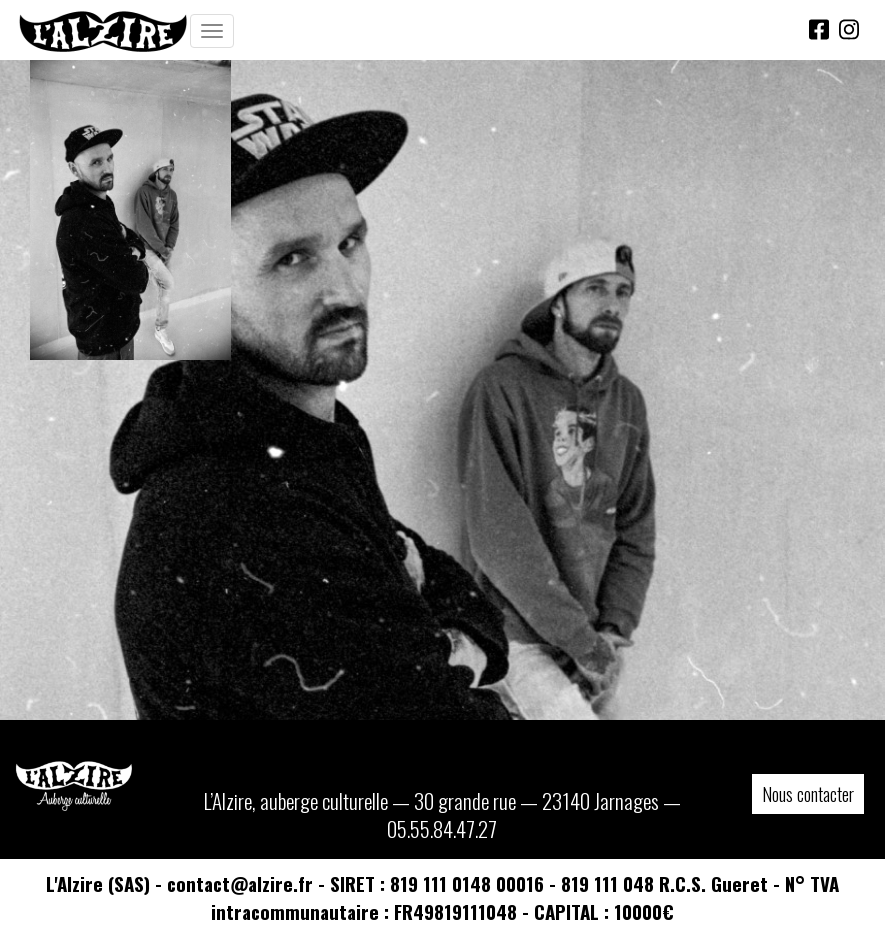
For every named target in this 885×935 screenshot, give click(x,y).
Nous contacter (808, 794)
